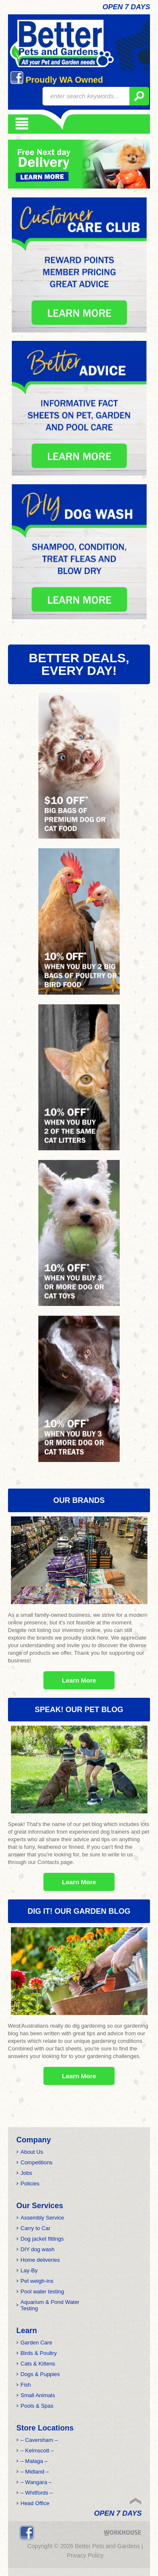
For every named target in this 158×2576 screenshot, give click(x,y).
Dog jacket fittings (42, 2239)
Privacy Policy (85, 2555)
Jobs (26, 2173)
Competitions (37, 2162)
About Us (32, 2152)
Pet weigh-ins (37, 2281)
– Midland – (35, 2471)
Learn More (79, 1680)
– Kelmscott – (37, 2450)
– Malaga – (34, 2461)
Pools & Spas (37, 2406)
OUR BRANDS (78, 1500)
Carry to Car (36, 2228)
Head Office (35, 2503)
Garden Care (36, 2342)
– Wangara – (36, 2482)
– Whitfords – (37, 2493)
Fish (26, 2385)
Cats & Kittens (38, 2363)
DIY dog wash (38, 2249)
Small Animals (38, 2395)
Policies (30, 2183)
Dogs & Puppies (40, 2374)
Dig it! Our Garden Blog (79, 1911)
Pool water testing (42, 2291)
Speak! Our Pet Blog (79, 1709)
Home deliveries (40, 2260)
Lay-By (29, 2270)
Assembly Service (42, 2218)
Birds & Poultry (39, 2353)
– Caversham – (39, 2440)
